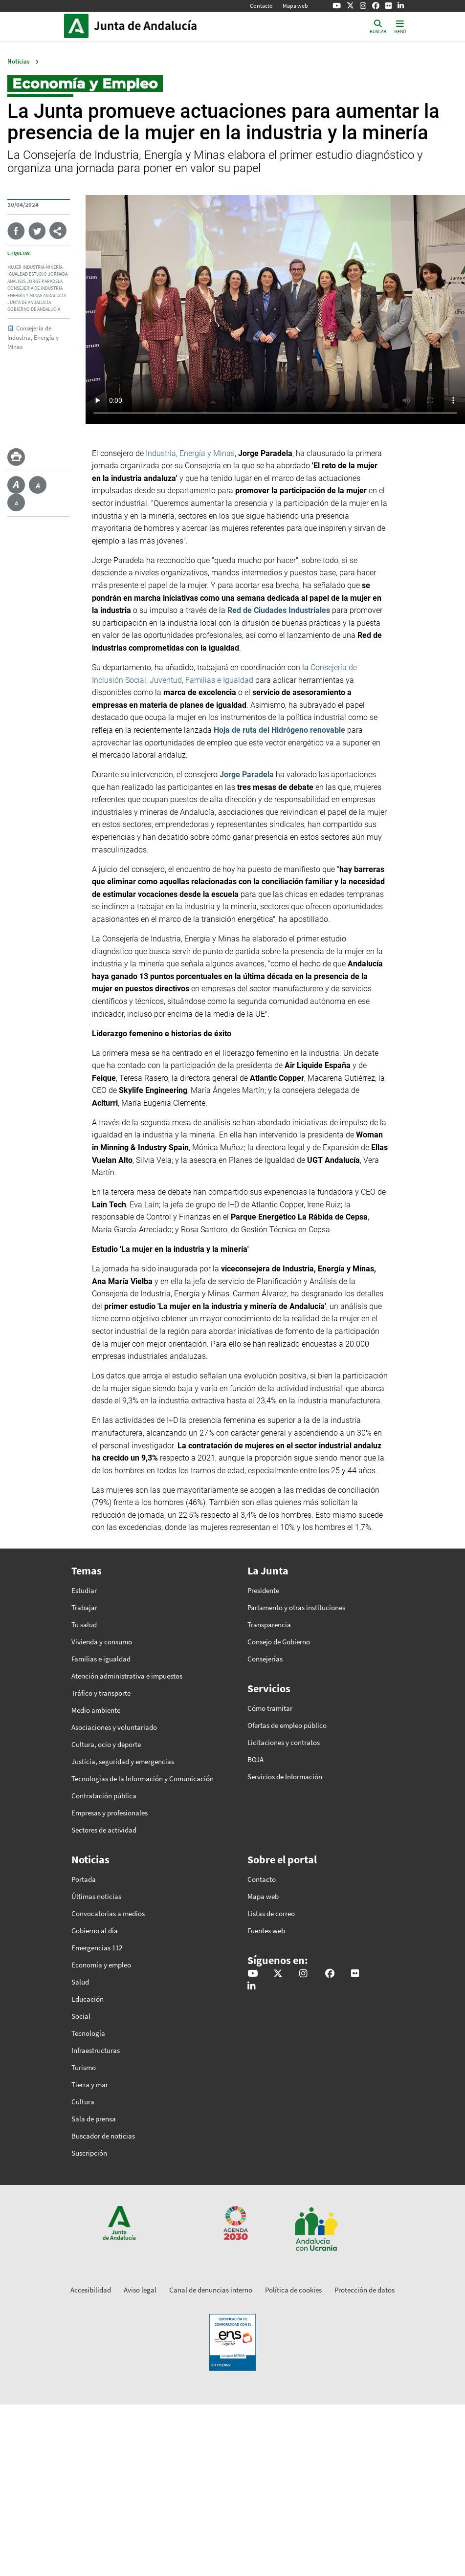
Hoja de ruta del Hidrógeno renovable (279, 730)
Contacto (261, 5)
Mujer (14, 267)
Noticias (18, 61)
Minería (54, 267)
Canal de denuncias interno (210, 2289)
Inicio (159, 26)
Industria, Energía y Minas (190, 453)
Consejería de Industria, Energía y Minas (33, 337)
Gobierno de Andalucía (33, 309)
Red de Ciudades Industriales (278, 610)
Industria (33, 267)
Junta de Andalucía (78, 26)
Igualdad (17, 274)
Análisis (16, 281)
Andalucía (54, 296)
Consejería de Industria (35, 288)
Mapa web (295, 5)
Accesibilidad (90, 2289)
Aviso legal (140, 2289)
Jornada (57, 274)
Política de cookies (293, 2289)
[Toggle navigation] (400, 26)
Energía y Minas (24, 296)
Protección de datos (364, 2289)
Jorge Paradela (44, 281)
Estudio (38, 274)
